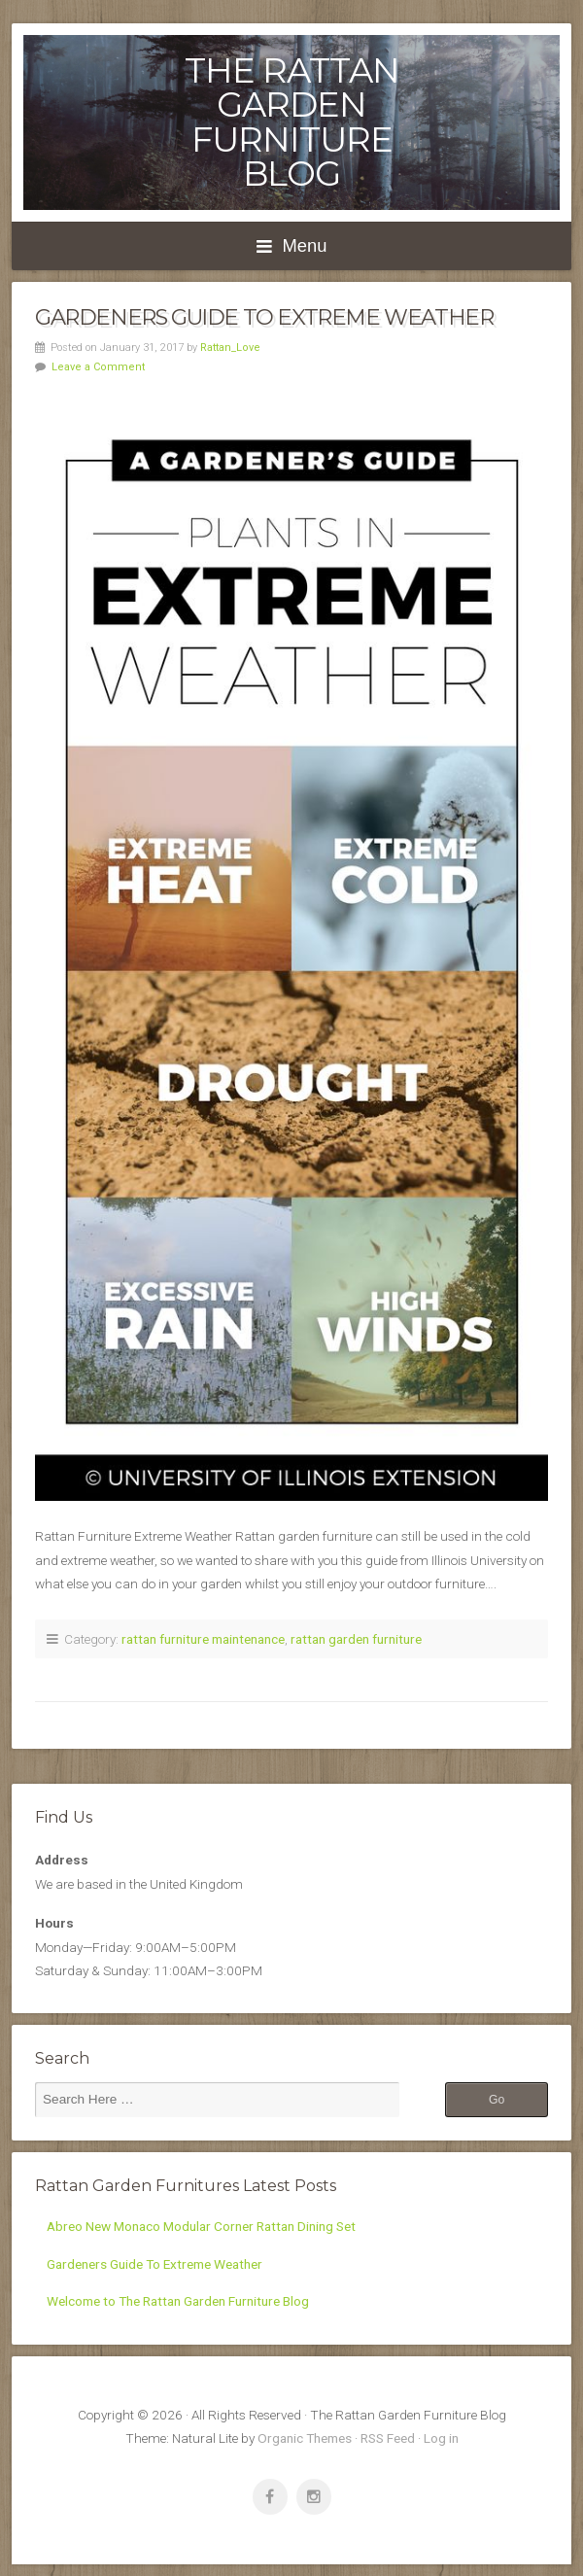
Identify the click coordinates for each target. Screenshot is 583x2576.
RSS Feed (387, 2438)
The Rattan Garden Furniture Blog (292, 122)
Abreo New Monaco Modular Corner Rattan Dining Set (201, 2226)
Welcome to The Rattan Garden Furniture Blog (178, 2301)
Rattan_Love (230, 347)
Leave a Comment (98, 367)
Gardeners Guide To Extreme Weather (264, 317)
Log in (441, 2438)
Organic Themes (304, 2438)
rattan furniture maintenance (203, 1639)
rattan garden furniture (356, 1639)
